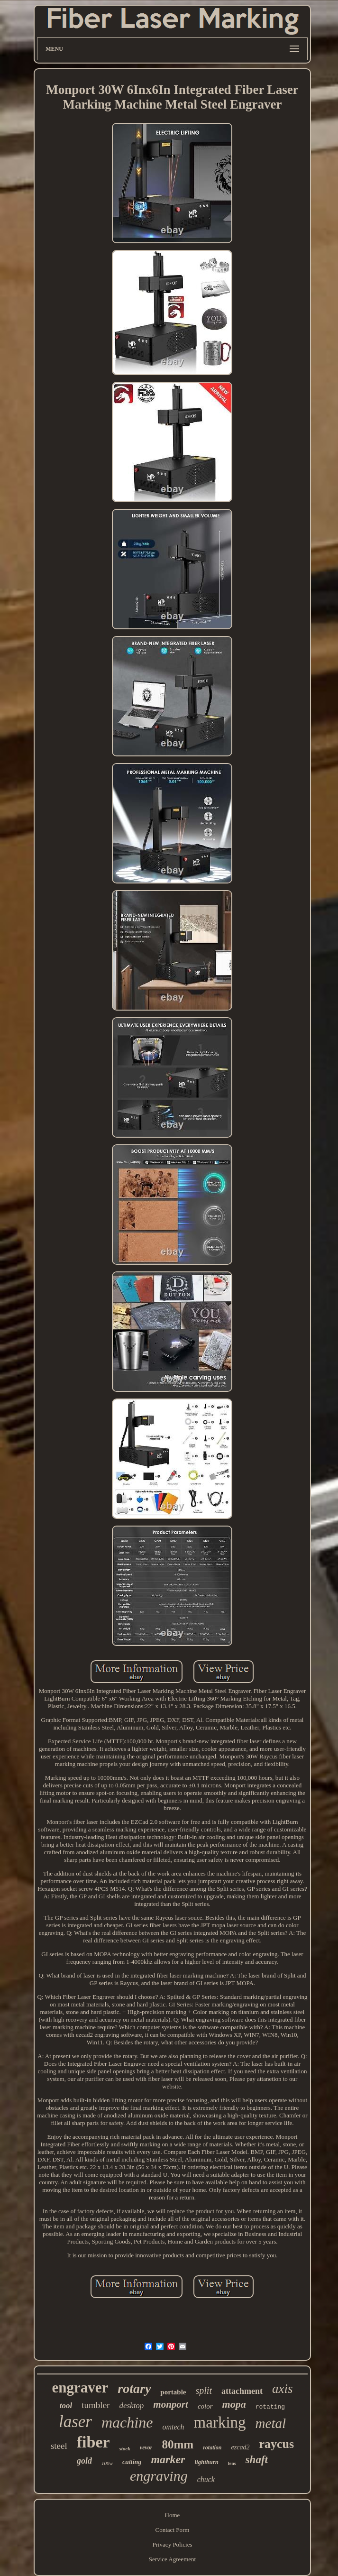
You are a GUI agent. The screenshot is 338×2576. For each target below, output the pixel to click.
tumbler (96, 2405)
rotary (134, 2388)
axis (282, 2389)
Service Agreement (172, 2559)
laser (75, 2421)
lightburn (206, 2462)
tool (66, 2405)
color (205, 2406)
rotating (270, 2406)
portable (173, 2392)
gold (84, 2461)
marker (168, 2459)
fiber (93, 2442)
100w (107, 2463)
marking (220, 2422)
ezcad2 (240, 2447)
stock (124, 2448)
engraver (80, 2387)
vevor (146, 2447)
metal (271, 2423)
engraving (159, 2476)
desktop (131, 2405)
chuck (206, 2479)
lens (232, 2463)
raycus (276, 2444)
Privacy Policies (172, 2544)
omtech (173, 2427)
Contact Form (172, 2529)
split (204, 2390)
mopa (234, 2404)
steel (59, 2446)
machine (127, 2422)
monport (170, 2404)
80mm (177, 2444)
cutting (131, 2462)
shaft (257, 2460)
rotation (212, 2447)
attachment (242, 2391)
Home (172, 2515)
